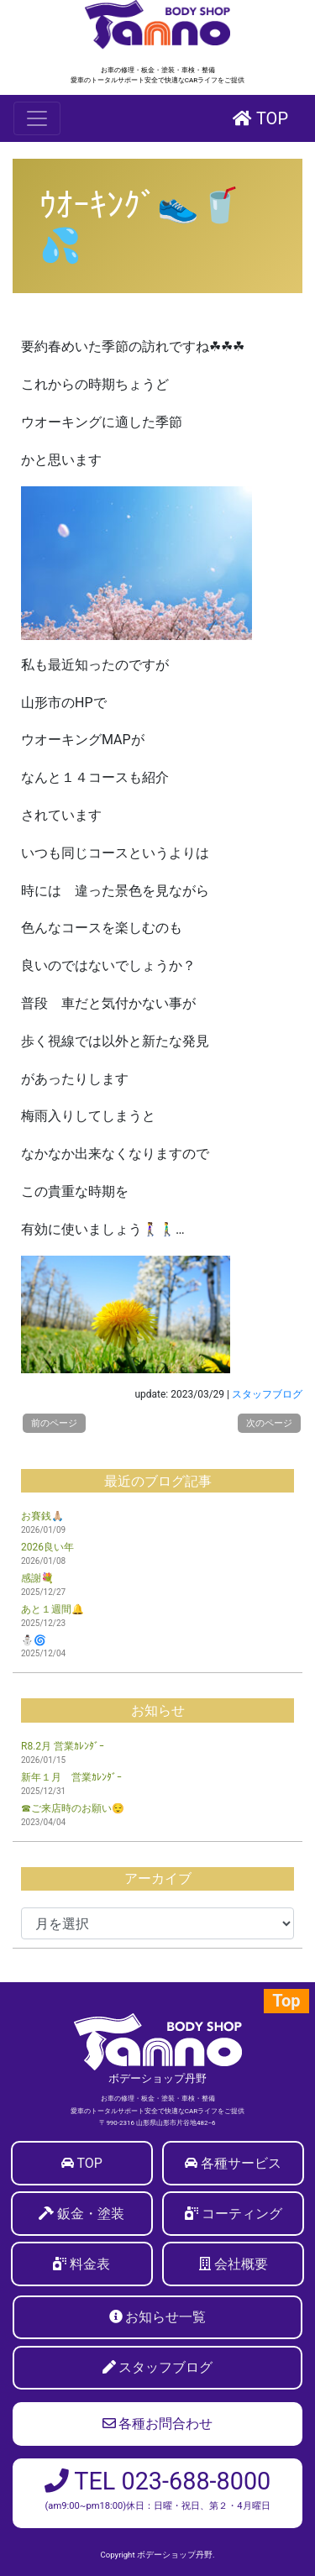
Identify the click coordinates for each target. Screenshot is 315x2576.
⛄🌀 (33, 1640)
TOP (260, 118)
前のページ (54, 1423)
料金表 (90, 2264)
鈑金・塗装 (90, 2214)
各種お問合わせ (157, 2424)
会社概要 (241, 2264)
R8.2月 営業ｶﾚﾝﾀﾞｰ (62, 1746)
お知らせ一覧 (165, 2317)
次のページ (269, 1423)
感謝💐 (37, 1578)
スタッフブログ (267, 1394)
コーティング (242, 2214)
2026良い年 (47, 1547)
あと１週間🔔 (52, 1609)
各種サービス (241, 2163)
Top (286, 2001)
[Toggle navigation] (36, 118)
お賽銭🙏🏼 (42, 1516)
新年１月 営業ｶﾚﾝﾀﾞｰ (71, 1777)
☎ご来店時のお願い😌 (72, 1808)
